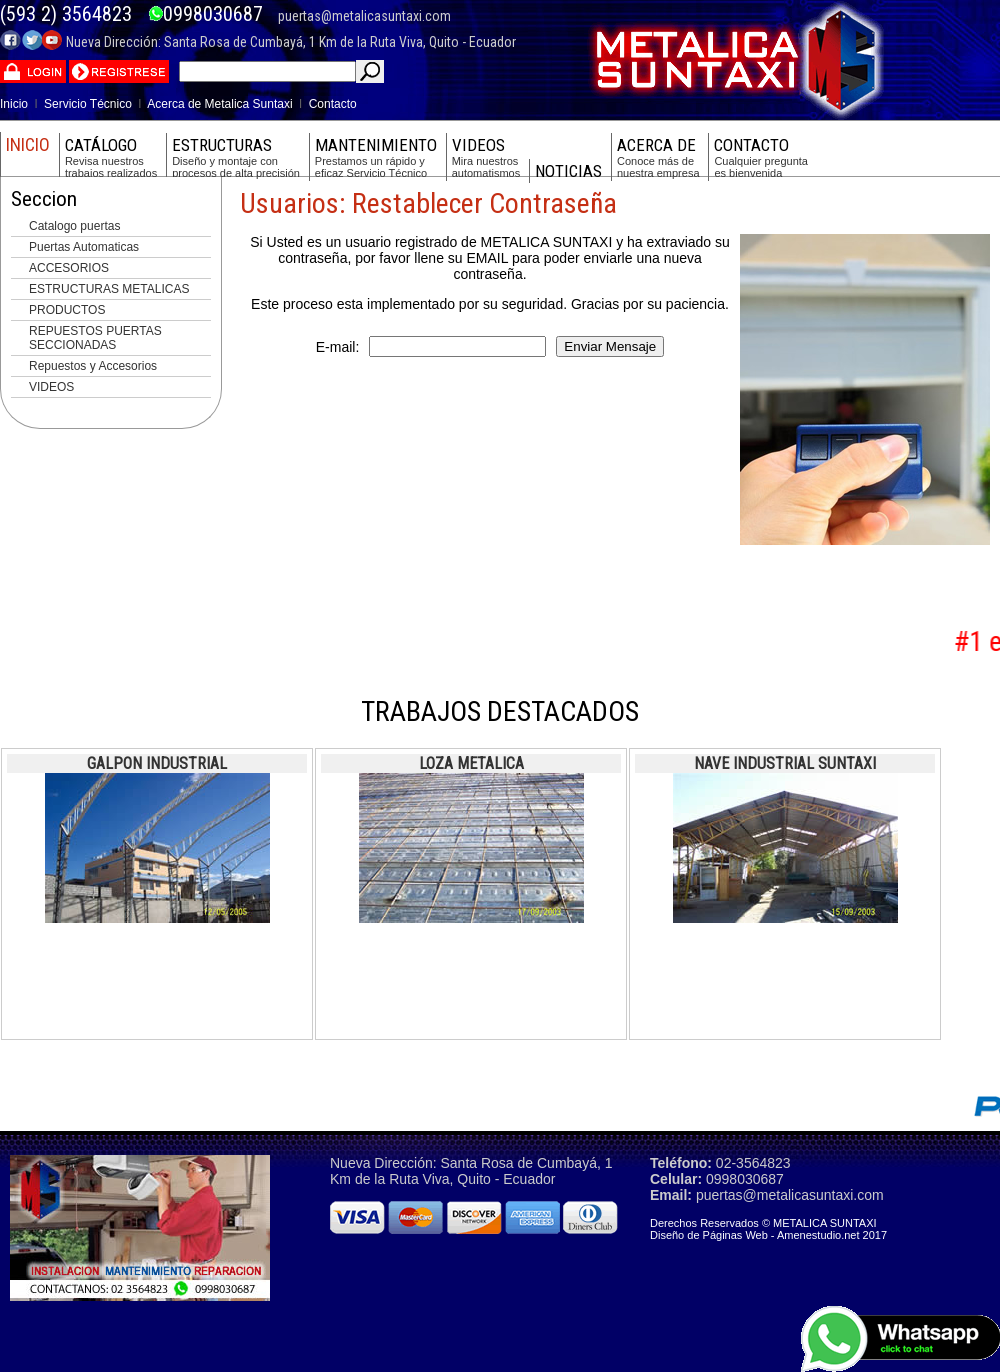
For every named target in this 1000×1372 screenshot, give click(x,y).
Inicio (14, 104)
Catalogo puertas (74, 226)
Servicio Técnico (88, 104)
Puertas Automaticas (84, 247)
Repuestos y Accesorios (93, 366)
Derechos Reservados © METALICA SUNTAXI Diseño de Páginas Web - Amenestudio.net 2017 (768, 1229)
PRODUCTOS (67, 310)
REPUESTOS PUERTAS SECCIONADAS (95, 338)
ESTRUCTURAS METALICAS (109, 289)
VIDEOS (51, 387)
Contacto (333, 104)
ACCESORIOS (69, 268)
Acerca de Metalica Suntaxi (219, 104)
